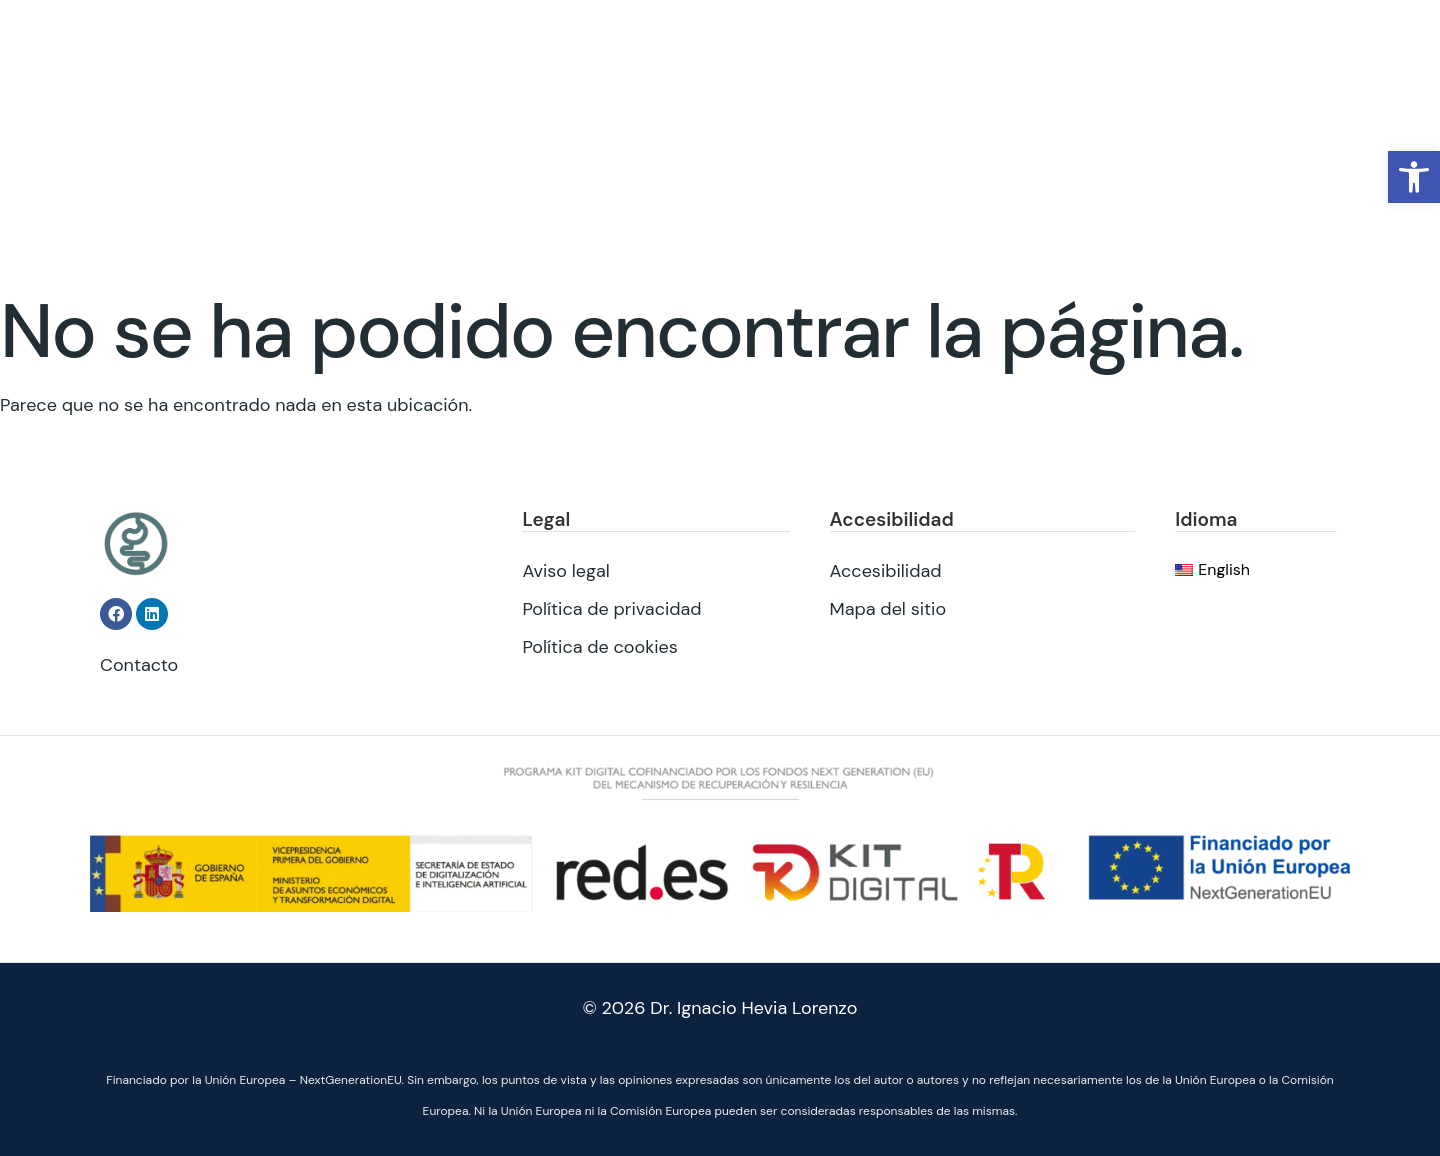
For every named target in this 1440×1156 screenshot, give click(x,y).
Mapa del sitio (888, 608)
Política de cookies (599, 646)
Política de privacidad (611, 608)
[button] (1414, 177)
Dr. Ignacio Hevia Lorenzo (753, 1008)
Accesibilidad (886, 570)
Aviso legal (565, 570)
